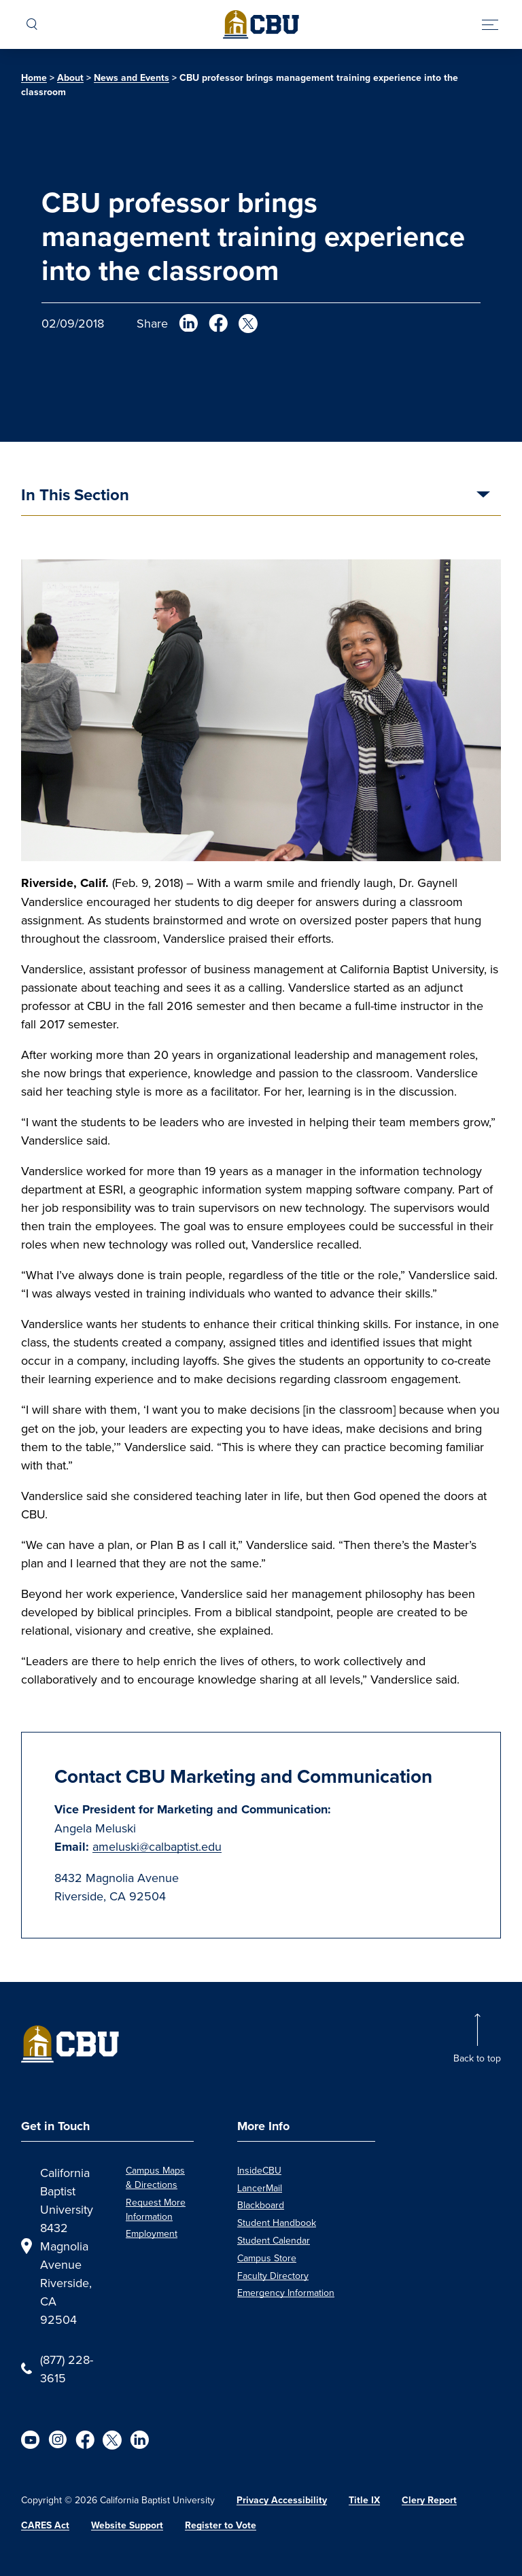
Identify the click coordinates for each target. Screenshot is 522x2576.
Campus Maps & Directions (155, 2177)
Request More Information (156, 2209)
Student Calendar (273, 2240)
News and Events (131, 78)
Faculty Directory (273, 2275)
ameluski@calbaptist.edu (157, 1846)
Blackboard (260, 2205)
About (70, 78)
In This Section (75, 496)
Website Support (127, 2525)
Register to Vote (220, 2525)
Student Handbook (276, 2222)
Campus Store (266, 2258)
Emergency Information (285, 2292)
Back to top (477, 2058)
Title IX (364, 2500)
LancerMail (259, 2188)
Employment (151, 2233)
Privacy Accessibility (282, 2500)
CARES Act (45, 2525)
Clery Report (429, 2500)
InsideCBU (259, 2170)
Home (34, 78)
